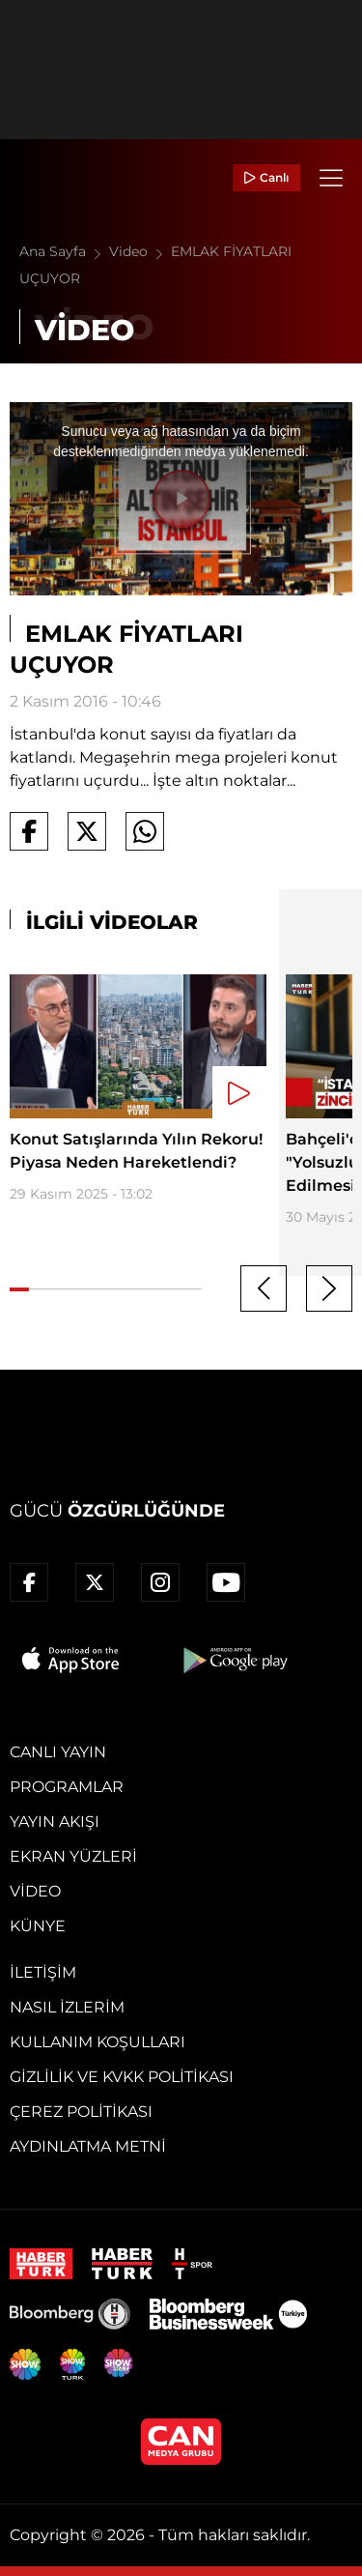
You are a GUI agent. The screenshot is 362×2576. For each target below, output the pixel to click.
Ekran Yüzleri (73, 1856)
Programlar (67, 1787)
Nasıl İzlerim (67, 2007)
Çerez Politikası (81, 2111)
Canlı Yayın (58, 1752)
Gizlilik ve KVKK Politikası (122, 2077)
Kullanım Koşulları (97, 2042)
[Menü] (331, 177)
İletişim (43, 1972)
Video (140, 251)
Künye (38, 1926)
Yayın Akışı (54, 1821)
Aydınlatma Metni (88, 2146)
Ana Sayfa (64, 251)
